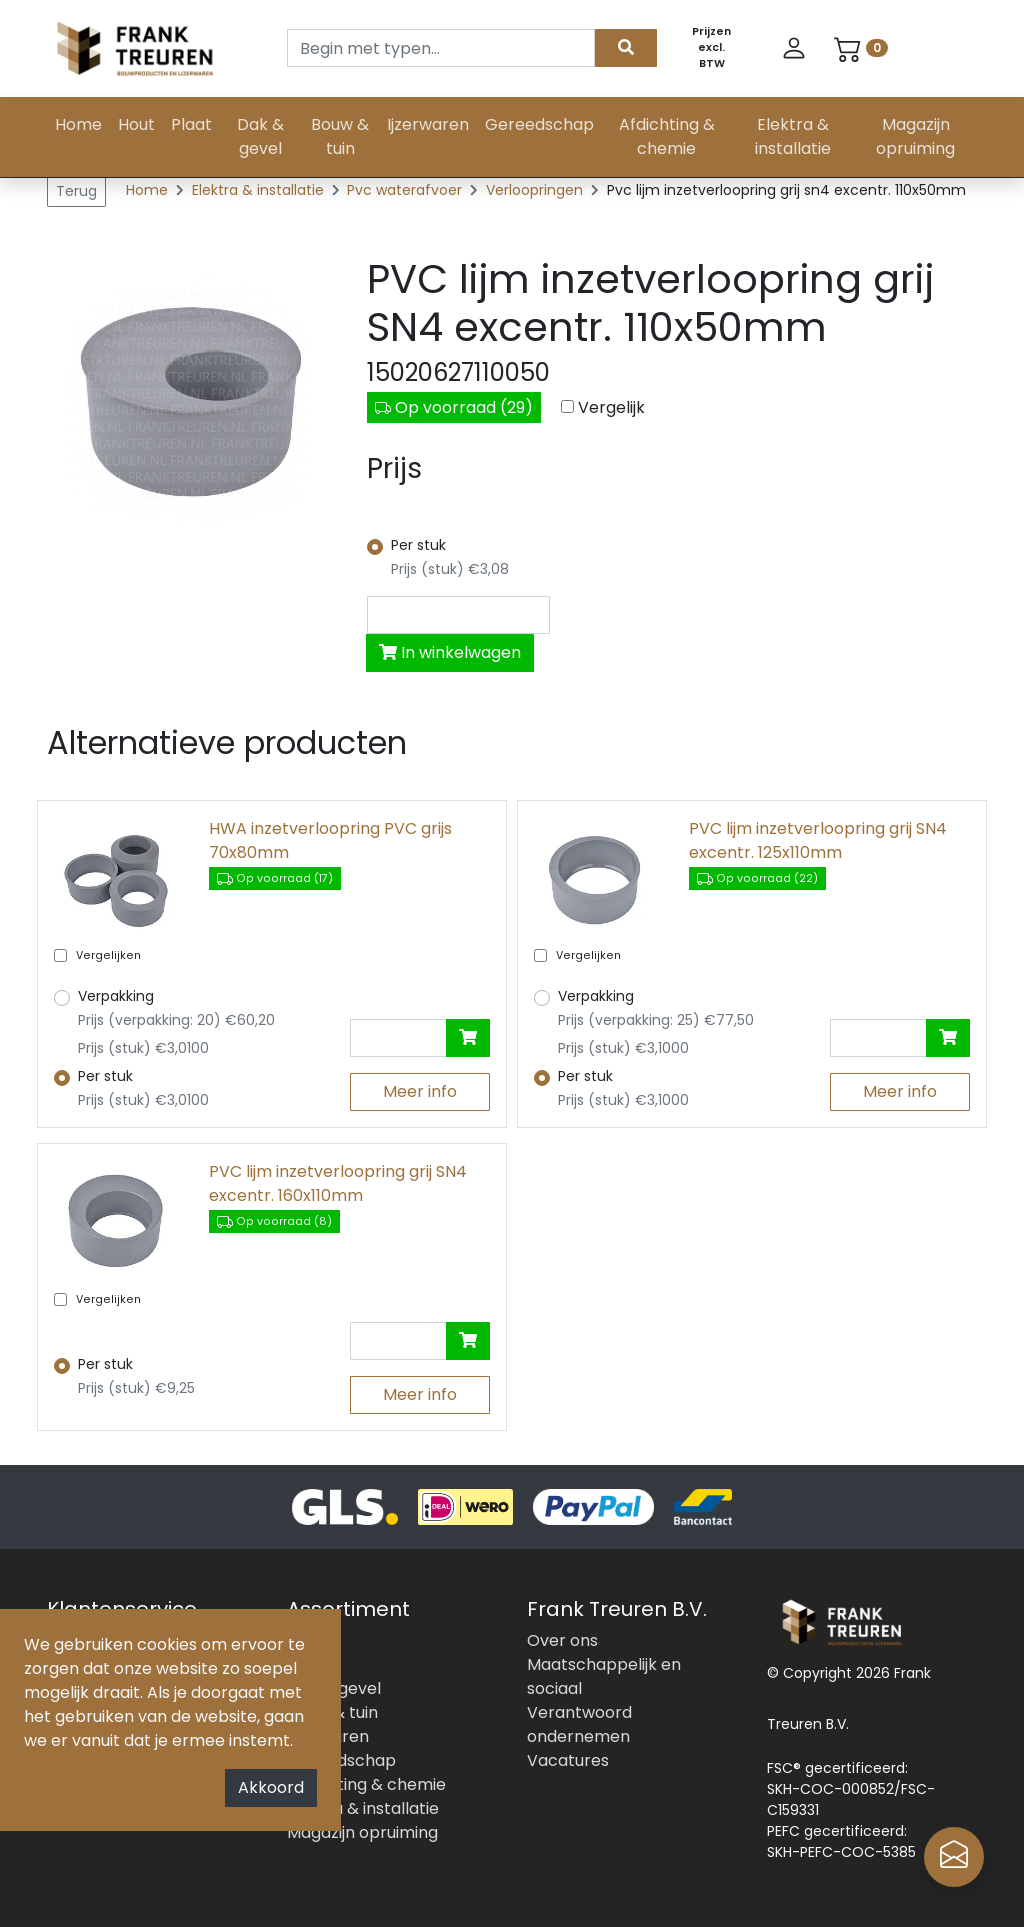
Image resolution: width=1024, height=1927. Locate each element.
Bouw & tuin (340, 136)
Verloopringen (536, 190)
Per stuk (418, 545)
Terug (76, 191)
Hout (136, 124)
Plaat (191, 124)
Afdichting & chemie (667, 136)
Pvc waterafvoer (406, 190)
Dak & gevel (260, 136)
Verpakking (116, 996)
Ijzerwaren (428, 124)
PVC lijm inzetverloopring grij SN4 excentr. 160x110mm (338, 1183)
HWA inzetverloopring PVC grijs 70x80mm (330, 840)
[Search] (441, 48)
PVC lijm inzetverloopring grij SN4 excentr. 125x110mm (818, 840)
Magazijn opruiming (915, 136)
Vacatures (568, 1760)
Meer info (420, 1091)
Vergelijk (611, 407)
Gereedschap (539, 124)
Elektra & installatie (793, 136)
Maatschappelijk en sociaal (604, 1676)
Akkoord (271, 1787)
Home (78, 124)
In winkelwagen (450, 652)
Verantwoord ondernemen (579, 1724)
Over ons (562, 1640)
